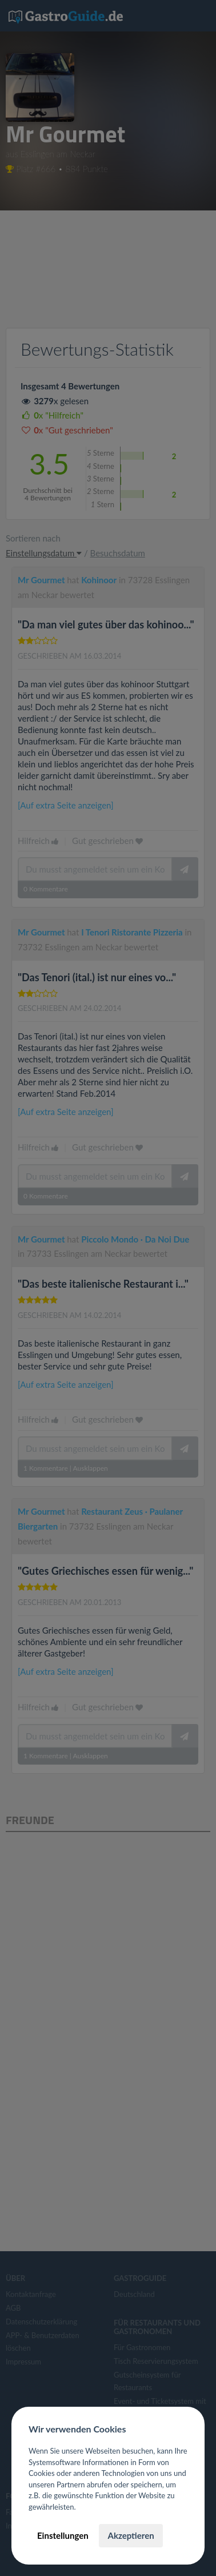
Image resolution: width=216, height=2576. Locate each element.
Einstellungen (63, 2535)
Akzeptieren (130, 2535)
